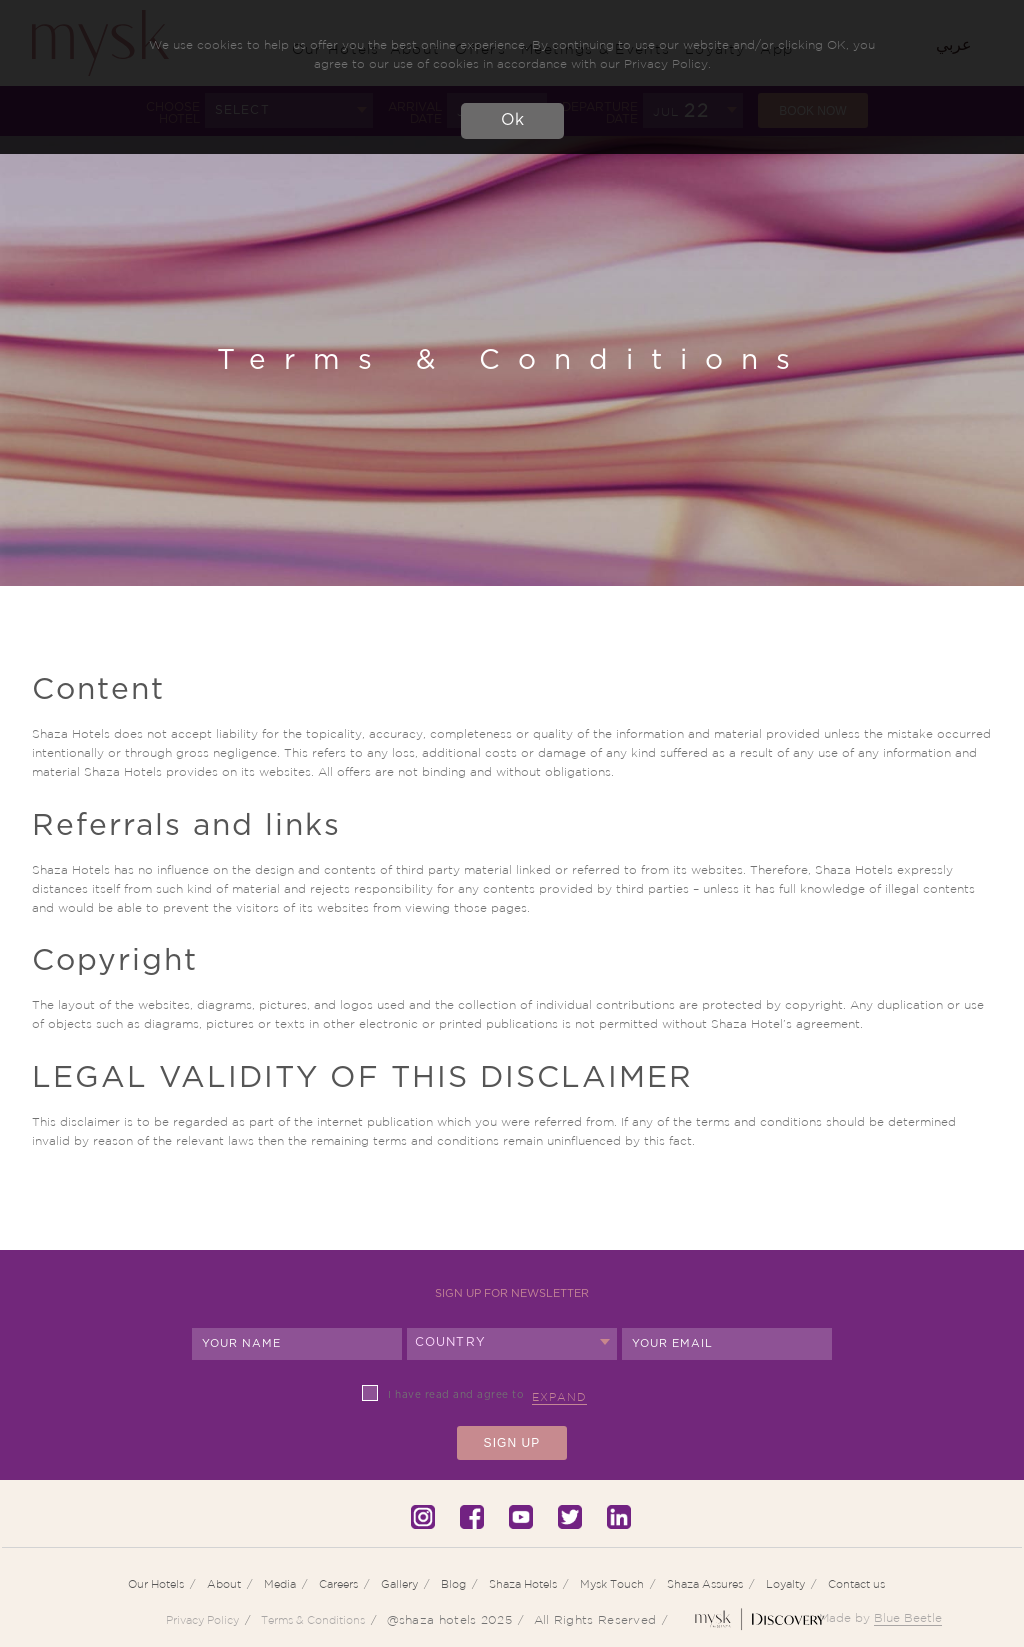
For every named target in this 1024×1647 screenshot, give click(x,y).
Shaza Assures (705, 1584)
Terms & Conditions (313, 1620)
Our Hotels (156, 1584)
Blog (453, 1584)
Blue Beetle (908, 1617)
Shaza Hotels (523, 1584)
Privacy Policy (202, 1620)
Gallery (399, 1584)
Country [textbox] (450, 1342)
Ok (512, 120)
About (224, 1584)
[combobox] (512, 1344)
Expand (559, 1397)
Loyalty (785, 1584)
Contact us (856, 1584)
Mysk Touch (612, 1584)
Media (280, 1584)
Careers (338, 1584)
